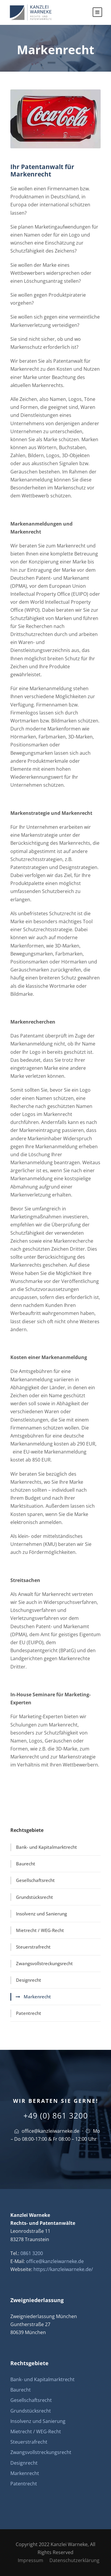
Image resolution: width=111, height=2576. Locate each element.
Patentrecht (28, 2013)
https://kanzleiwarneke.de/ (63, 2269)
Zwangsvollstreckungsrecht (44, 1963)
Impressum (30, 2560)
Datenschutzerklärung (74, 2560)
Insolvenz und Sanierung (41, 1914)
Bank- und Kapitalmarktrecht (46, 1847)
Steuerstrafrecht (33, 1947)
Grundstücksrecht (34, 1897)
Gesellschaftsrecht (35, 1880)
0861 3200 (31, 2253)
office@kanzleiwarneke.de (50, 2131)
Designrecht (28, 1980)
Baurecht (25, 1864)
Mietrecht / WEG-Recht (40, 1930)
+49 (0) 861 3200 (55, 2115)
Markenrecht (37, 1997)
